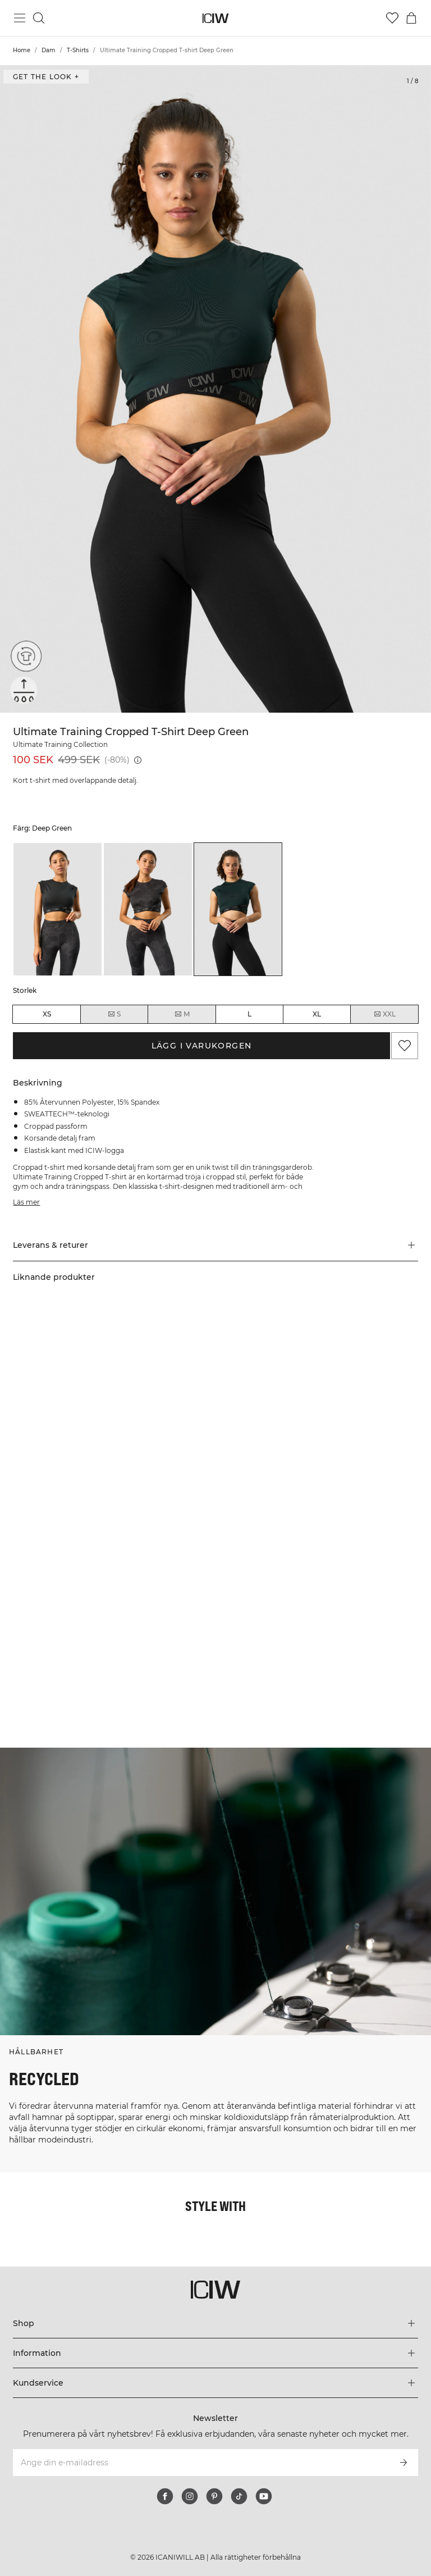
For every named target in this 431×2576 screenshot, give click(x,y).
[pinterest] (214, 2496)
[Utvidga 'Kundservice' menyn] (215, 2382)
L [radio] (249, 1014)
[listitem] (57, 908)
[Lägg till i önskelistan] (404, 1045)
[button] (215, 1245)
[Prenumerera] (403, 2462)
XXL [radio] (384, 1014)
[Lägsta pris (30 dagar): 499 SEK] (137, 760)
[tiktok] (239, 2496)
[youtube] (264, 2496)
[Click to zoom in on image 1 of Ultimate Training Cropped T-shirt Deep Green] (215, 389)
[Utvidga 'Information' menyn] (215, 2353)
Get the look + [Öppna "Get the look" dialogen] (46, 76)
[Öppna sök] (38, 18)
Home (21, 50)
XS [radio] (47, 1014)
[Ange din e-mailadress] (200, 2462)
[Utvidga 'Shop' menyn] (215, 2323)
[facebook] (165, 2496)
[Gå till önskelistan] (392, 18)
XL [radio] (317, 1014)
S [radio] (114, 1014)
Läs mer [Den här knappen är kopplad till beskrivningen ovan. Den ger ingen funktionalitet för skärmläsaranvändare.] (26, 1202)
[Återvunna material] (23, 658)
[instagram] (189, 2496)
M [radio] (182, 1014)
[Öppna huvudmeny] (19, 18)
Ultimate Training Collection (60, 744)
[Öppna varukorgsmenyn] (411, 18)
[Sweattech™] (23, 690)
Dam (49, 50)
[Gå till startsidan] (216, 18)
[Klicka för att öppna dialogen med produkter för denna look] (107, 1423)
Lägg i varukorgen (202, 1046)
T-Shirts (78, 50)
